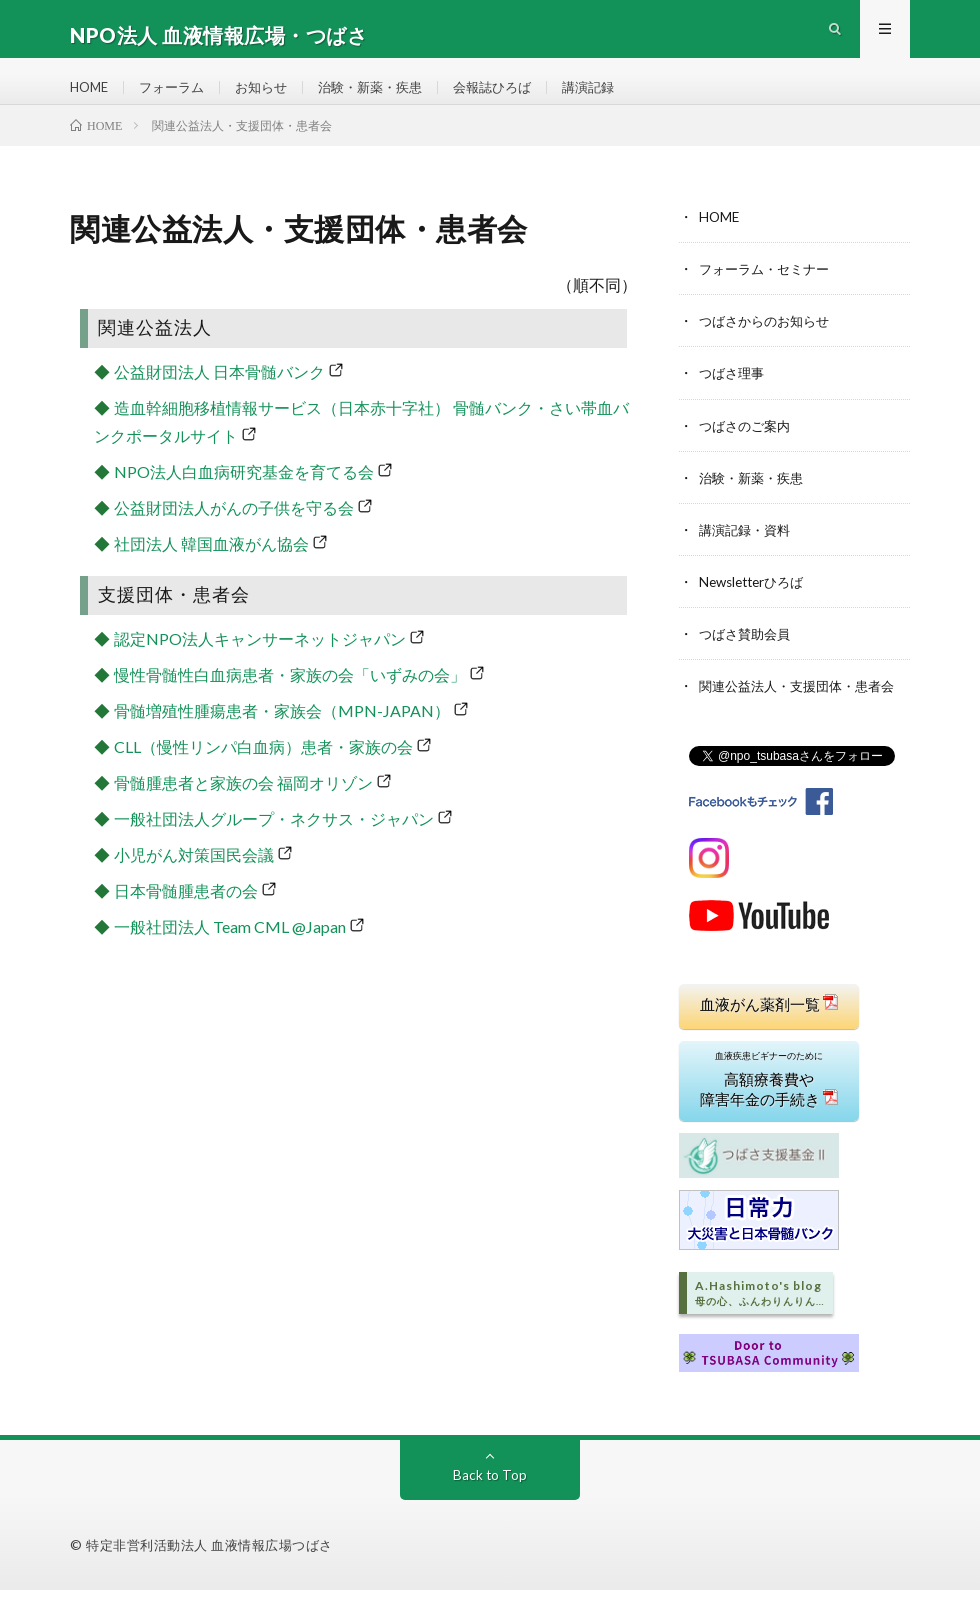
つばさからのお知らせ (769, 346)
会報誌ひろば (516, 99)
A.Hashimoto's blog (760, 1315)
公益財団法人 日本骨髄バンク (219, 397)
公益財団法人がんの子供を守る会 (234, 533)
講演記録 (617, 99)
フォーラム (178, 99)
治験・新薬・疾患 (387, 99)
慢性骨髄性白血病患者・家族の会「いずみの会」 (290, 700)
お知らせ (272, 99)
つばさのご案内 (748, 450)
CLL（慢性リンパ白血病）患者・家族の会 (263, 772)
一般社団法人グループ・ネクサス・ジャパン (274, 844)
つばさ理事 (734, 398)
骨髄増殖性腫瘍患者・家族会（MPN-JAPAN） (282, 736)
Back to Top (490, 1496)
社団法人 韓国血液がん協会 (211, 569)
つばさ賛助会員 (748, 658)
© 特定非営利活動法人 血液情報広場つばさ (201, 1567)
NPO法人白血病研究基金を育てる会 (244, 497)
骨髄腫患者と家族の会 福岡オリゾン (243, 808)
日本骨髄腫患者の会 (186, 916)
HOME (91, 99)
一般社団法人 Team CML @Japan (230, 952)
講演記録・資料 (748, 554)
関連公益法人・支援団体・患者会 (804, 710)
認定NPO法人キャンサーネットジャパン (260, 664)
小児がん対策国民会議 (194, 880)
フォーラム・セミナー (769, 294)
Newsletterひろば (756, 606)
